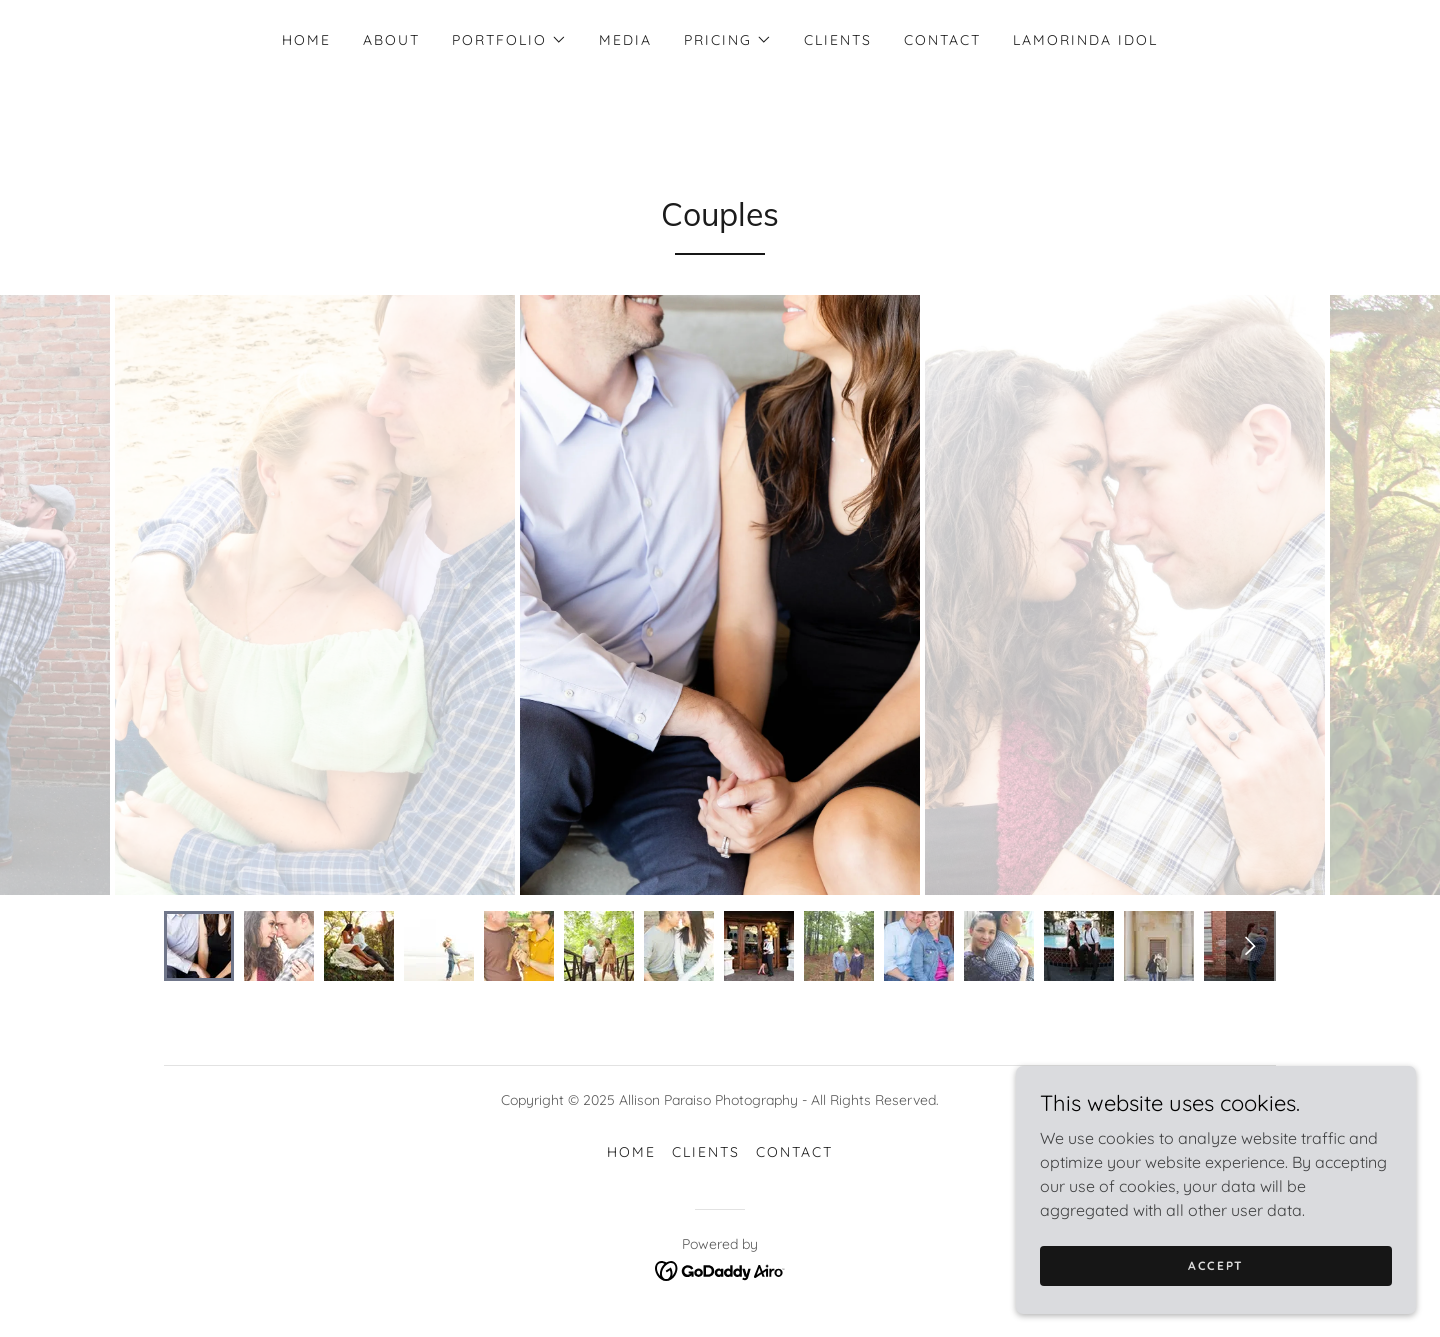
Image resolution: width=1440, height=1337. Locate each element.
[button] (509, 40)
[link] (720, 1269)
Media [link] (625, 40)
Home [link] (306, 40)
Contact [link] (942, 40)
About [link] (391, 40)
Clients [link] (838, 40)
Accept (1216, 1265)
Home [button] (631, 1152)
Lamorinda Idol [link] (1085, 40)
